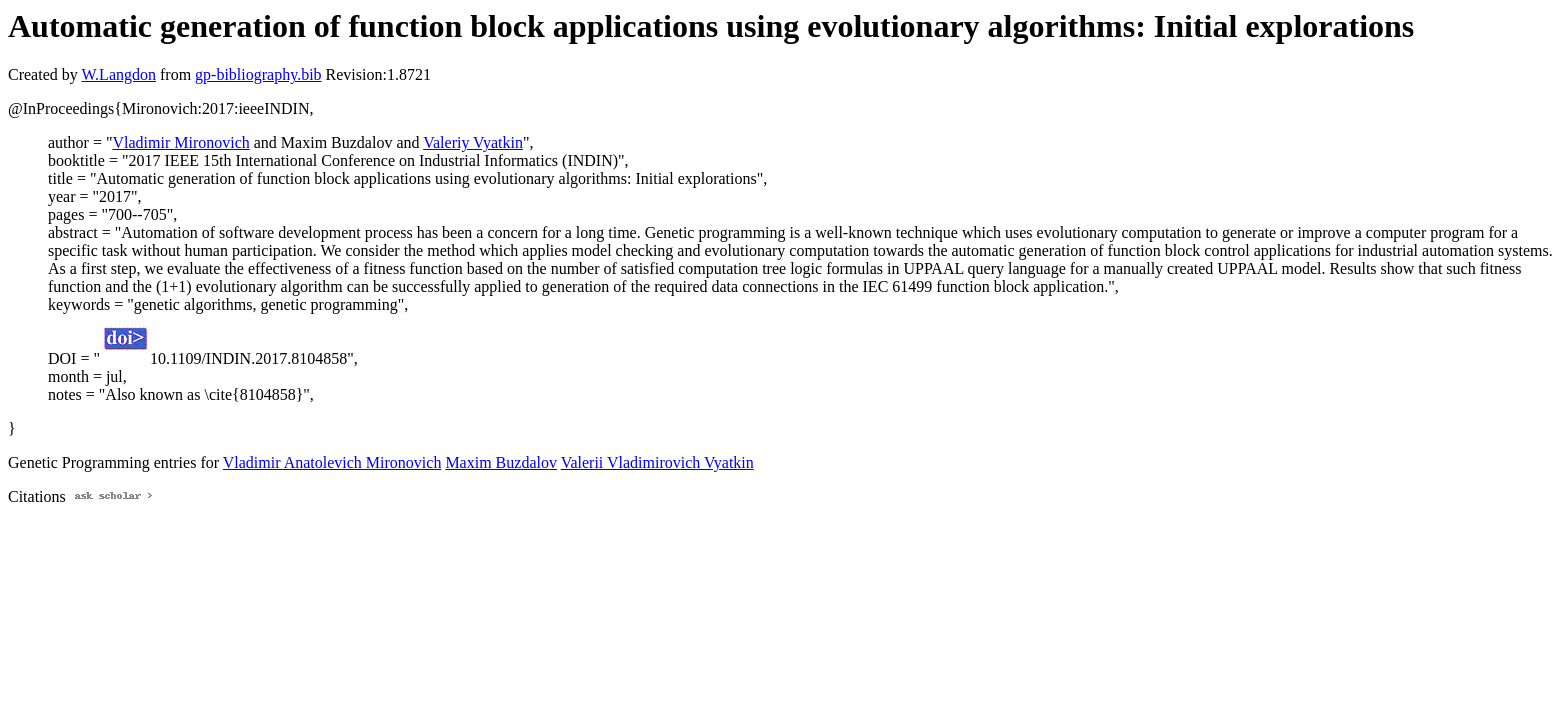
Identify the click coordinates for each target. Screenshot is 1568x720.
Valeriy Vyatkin (473, 142)
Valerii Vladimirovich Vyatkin (657, 462)
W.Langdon (118, 74)
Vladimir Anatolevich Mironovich (332, 462)
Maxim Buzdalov (501, 462)
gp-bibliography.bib (258, 74)
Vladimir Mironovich (180, 142)
